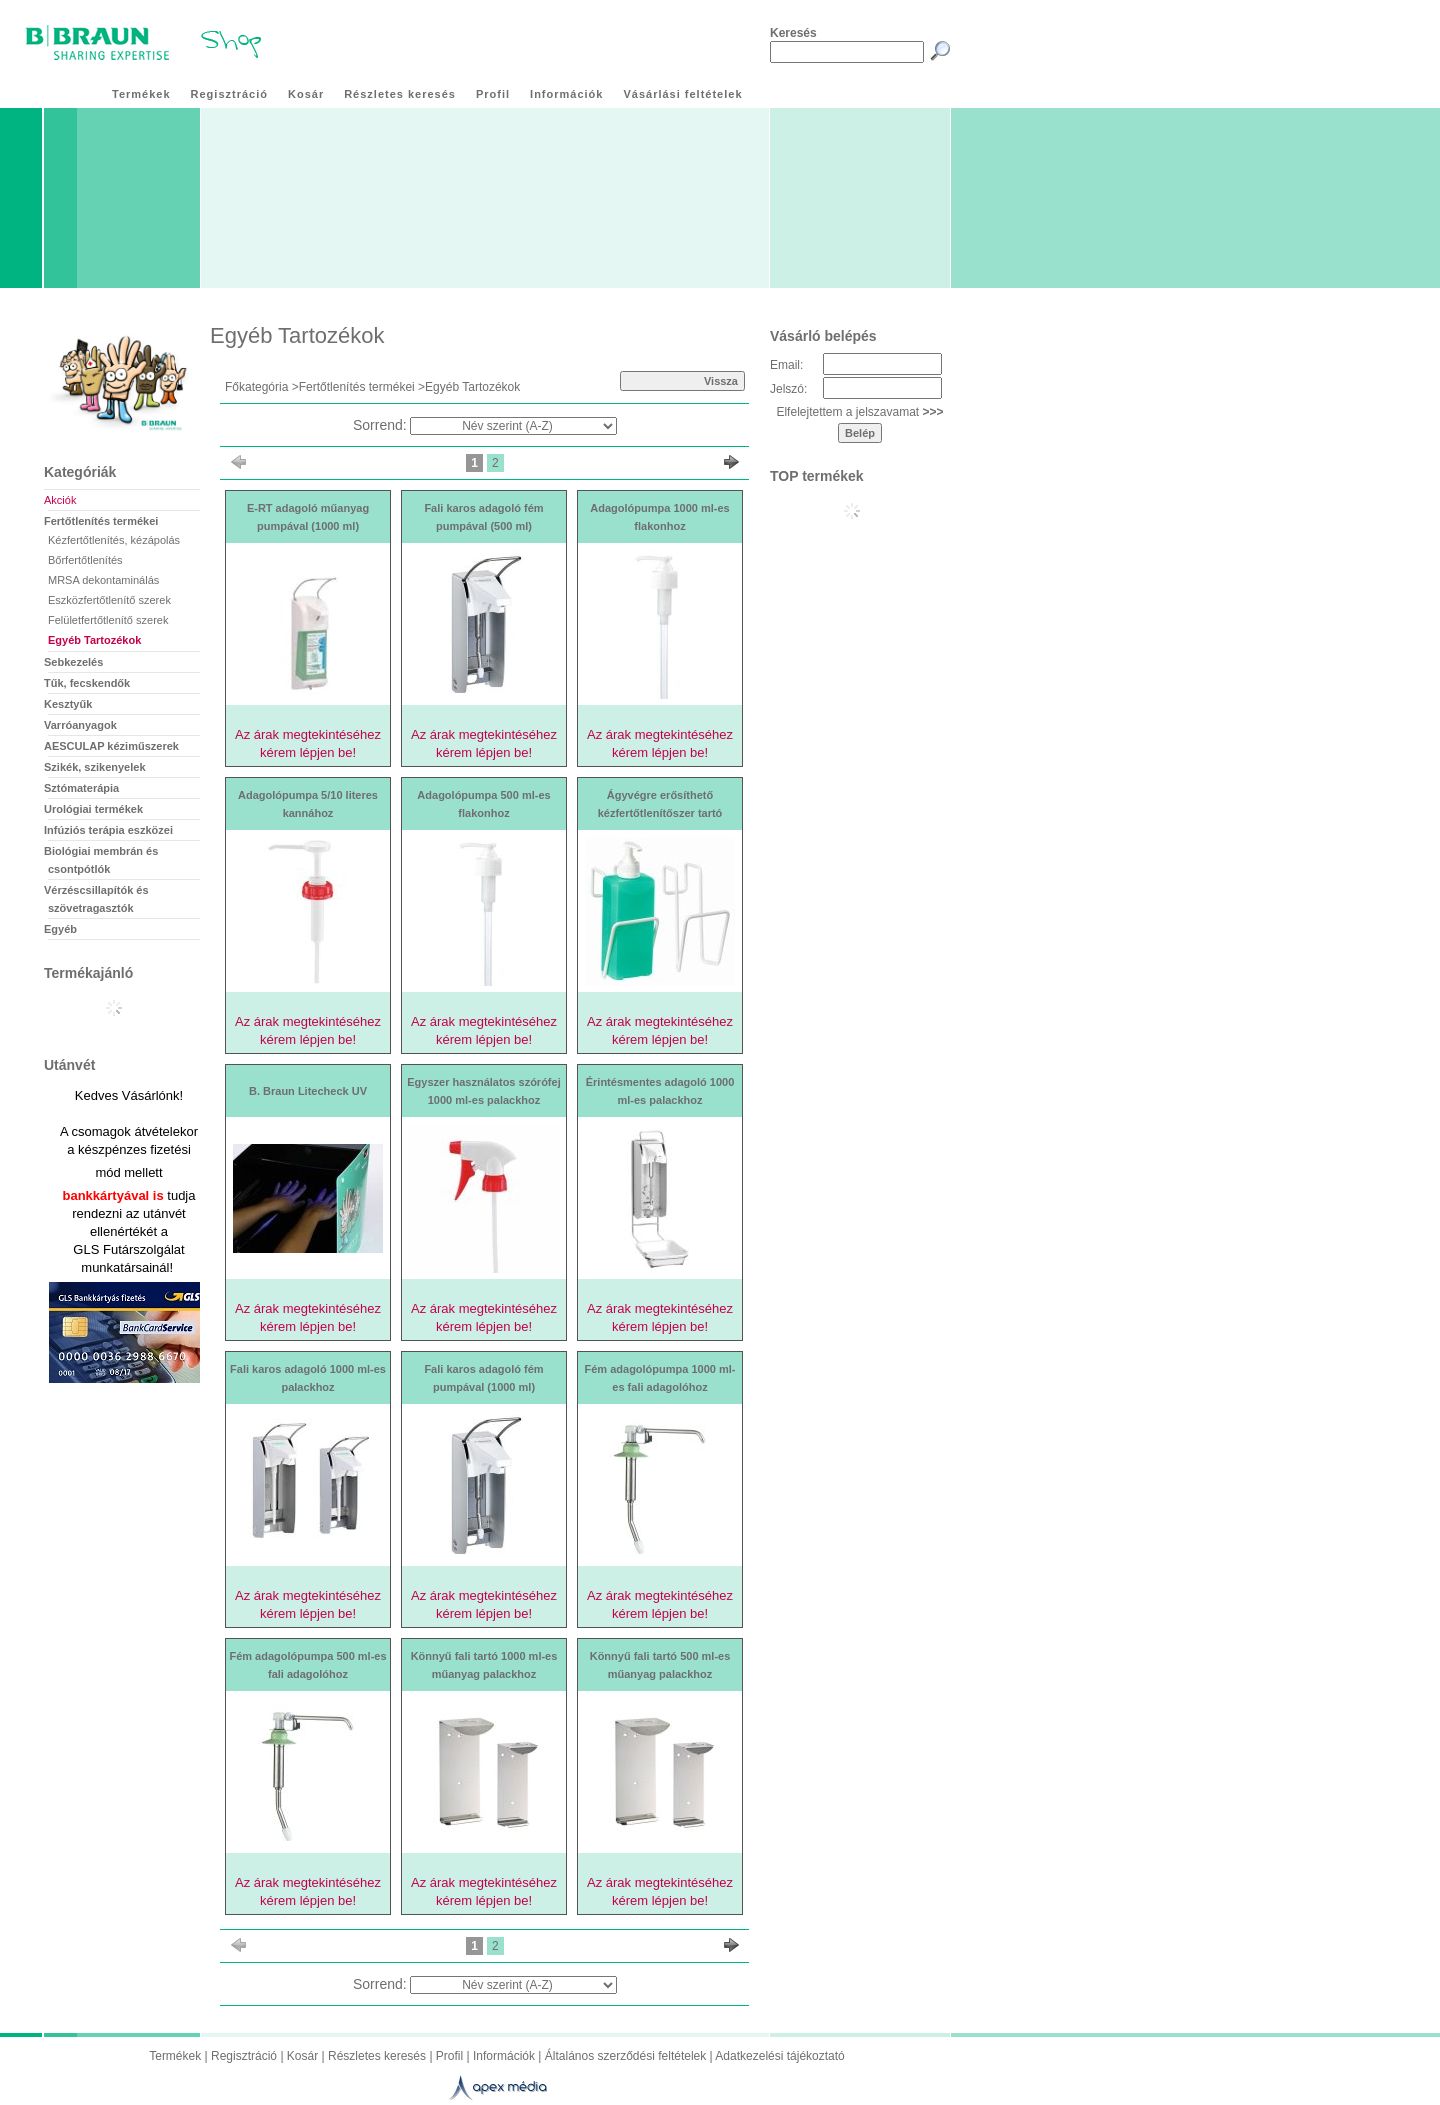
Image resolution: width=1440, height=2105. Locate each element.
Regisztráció (244, 2056)
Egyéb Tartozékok (94, 640)
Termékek (175, 2056)
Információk (504, 2056)
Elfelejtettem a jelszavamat (859, 412)
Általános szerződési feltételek (625, 2056)
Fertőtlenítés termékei (357, 387)
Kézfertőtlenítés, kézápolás (114, 540)
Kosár (302, 2056)
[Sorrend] (513, 426)
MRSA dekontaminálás (103, 580)
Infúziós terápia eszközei (108, 830)
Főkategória (256, 387)
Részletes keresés (377, 2056)
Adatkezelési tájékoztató (779, 2056)
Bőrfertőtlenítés (85, 560)
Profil (449, 2056)
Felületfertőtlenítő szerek (108, 620)
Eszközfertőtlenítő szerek (109, 600)
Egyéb (60, 929)
